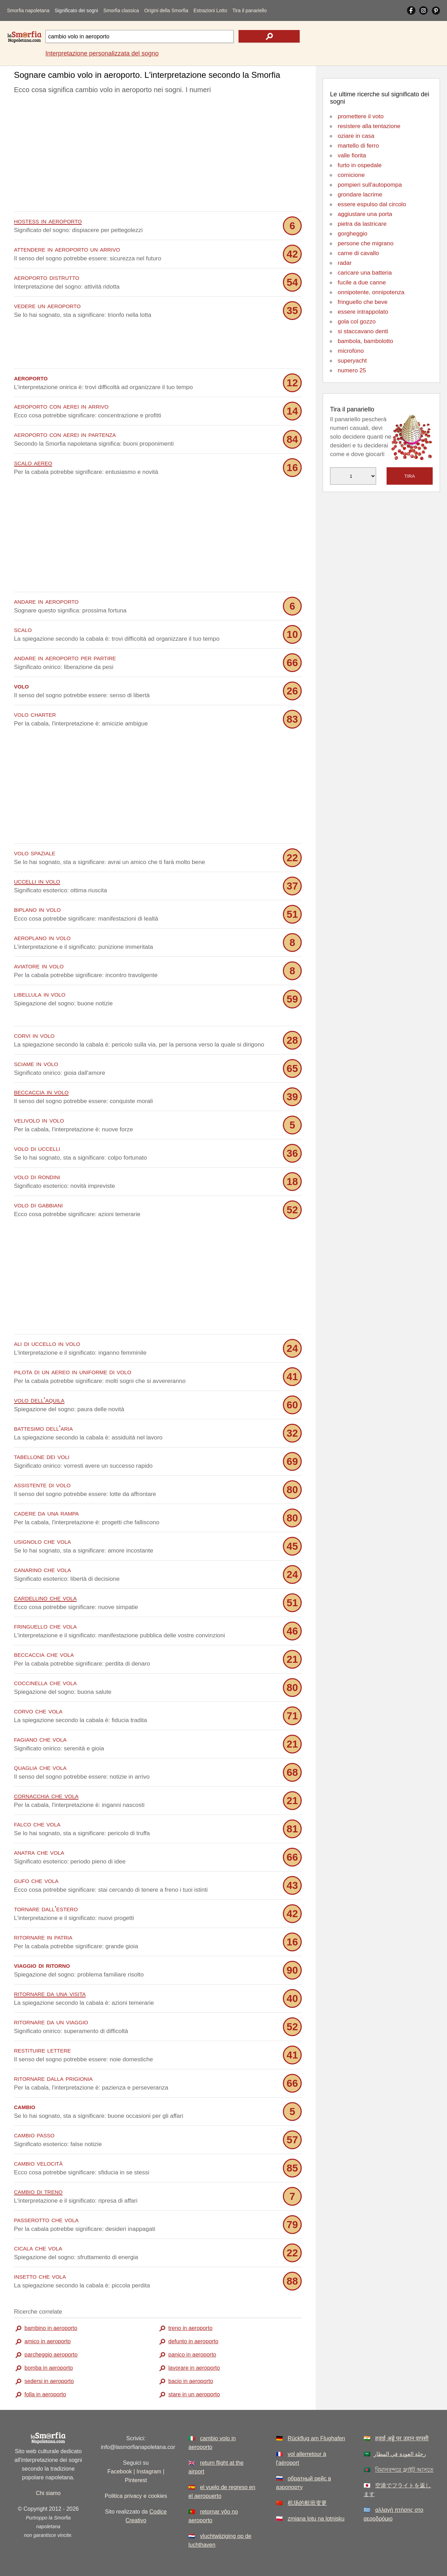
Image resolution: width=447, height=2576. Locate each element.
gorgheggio (352, 233)
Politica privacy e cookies (136, 2496)
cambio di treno (38, 2191)
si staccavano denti (363, 331)
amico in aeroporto (47, 2341)
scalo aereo (33, 462)
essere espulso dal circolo (372, 204)
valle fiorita (352, 155)
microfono (351, 351)
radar (345, 263)
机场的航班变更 (307, 2503)
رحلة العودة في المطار (400, 2454)
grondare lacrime (360, 194)
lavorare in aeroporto (194, 2367)
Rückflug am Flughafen (316, 2438)
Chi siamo (48, 2493)
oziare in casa (356, 136)
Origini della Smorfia (166, 10)
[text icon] (269, 36)
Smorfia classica (121, 10)
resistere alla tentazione (369, 126)
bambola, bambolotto (365, 341)
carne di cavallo (358, 253)
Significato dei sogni (76, 10)
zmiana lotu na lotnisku (316, 2518)
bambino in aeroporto (50, 2328)
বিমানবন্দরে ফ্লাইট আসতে (404, 2469)
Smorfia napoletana (28, 10)
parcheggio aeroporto (51, 2354)
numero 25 (352, 370)
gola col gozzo (357, 321)
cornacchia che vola (46, 1795)
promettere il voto (360, 116)
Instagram (149, 2471)
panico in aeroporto (192, 2354)
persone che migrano (366, 243)
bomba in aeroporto (48, 2367)
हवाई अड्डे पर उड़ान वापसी (401, 2438)
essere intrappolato (363, 311)
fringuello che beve (363, 302)
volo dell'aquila (39, 1399)
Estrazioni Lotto (210, 10)
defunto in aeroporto (193, 2341)
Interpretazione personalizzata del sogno (102, 53)
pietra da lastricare (362, 224)
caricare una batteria (365, 272)
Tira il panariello (249, 10)
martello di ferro (358, 145)
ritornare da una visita (50, 1993)
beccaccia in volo (41, 1091)
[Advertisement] (158, 154)
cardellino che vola (45, 1597)
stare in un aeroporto (194, 2394)
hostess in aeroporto (48, 220)
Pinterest (136, 2480)
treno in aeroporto (190, 2328)
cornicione (351, 175)
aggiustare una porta (365, 214)
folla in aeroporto (45, 2394)
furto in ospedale (360, 165)
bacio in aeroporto (190, 2381)
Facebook (119, 2471)
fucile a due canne (362, 282)
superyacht (352, 360)
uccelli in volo (37, 881)
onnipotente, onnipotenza (371, 292)
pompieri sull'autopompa (370, 184)
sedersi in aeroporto (49, 2381)
